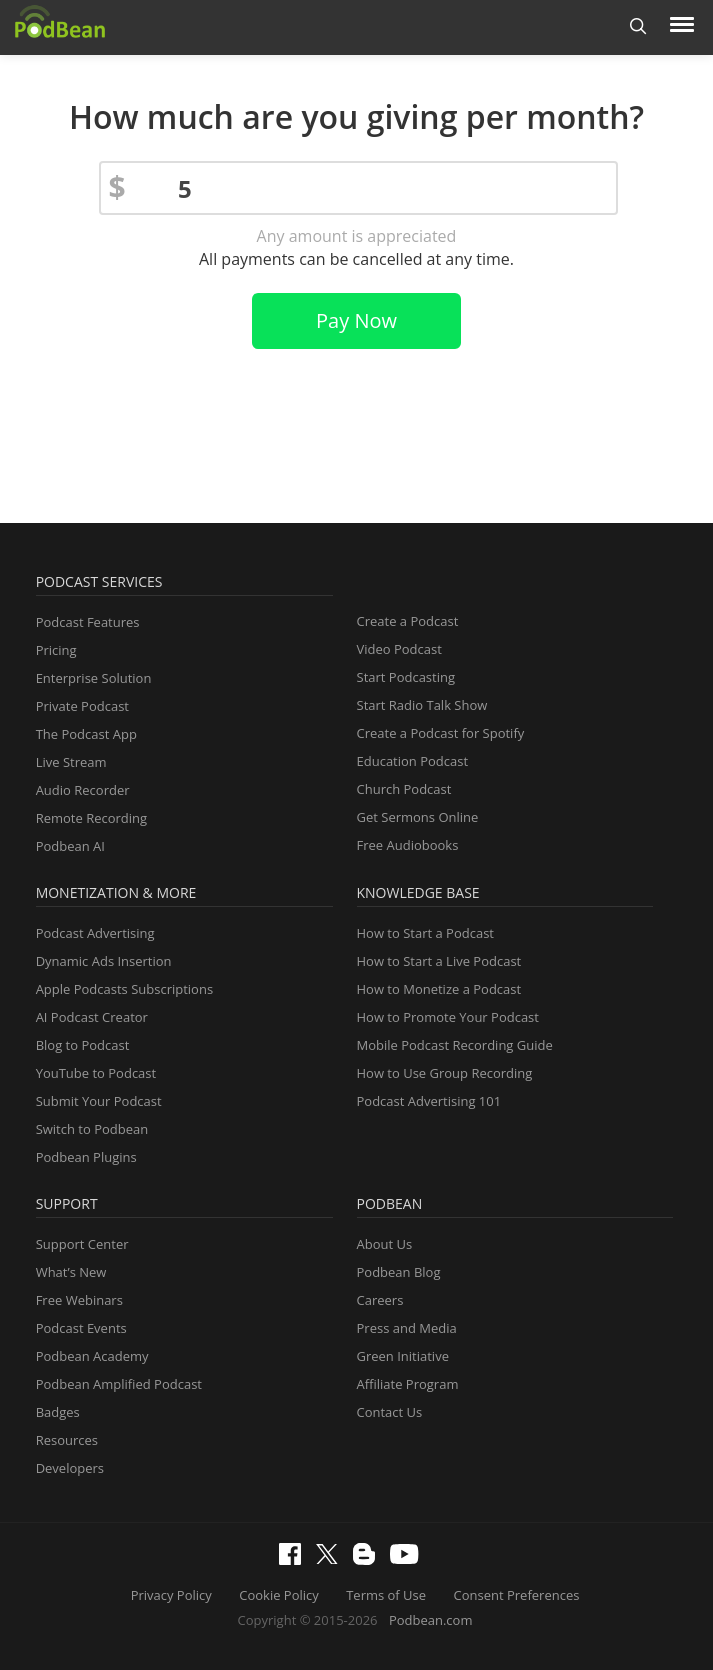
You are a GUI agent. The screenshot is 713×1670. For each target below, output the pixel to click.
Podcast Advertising (95, 933)
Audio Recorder (83, 790)
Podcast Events (81, 1328)
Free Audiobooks (408, 845)
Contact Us (390, 1412)
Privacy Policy (171, 1595)
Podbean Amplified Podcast (119, 1384)
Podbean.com (431, 1620)
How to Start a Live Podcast (439, 961)
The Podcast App (86, 734)
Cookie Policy (279, 1595)
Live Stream (71, 762)
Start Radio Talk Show (422, 705)
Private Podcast (82, 706)
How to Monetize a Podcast (439, 989)
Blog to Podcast (83, 1045)
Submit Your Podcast (99, 1101)
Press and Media (407, 1328)
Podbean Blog (399, 1272)
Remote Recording (91, 818)
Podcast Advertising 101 (429, 1101)
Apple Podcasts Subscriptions (124, 989)
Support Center (82, 1244)
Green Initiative (403, 1356)
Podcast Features (88, 622)
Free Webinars (79, 1300)
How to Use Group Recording (445, 1073)
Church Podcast (404, 789)
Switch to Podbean (92, 1129)
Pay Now (356, 320)
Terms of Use (386, 1595)
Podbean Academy (92, 1356)
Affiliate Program (408, 1384)
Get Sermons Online (418, 817)
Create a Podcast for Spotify (441, 733)
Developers (70, 1468)
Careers (380, 1300)
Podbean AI (70, 846)
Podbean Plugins (86, 1157)
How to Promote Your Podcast (448, 1017)
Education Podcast (413, 761)
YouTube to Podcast (96, 1073)
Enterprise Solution (94, 678)
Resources (67, 1440)
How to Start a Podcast (425, 933)
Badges (58, 1412)
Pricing (56, 650)
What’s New (71, 1272)
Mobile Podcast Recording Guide (455, 1045)
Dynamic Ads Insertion (104, 961)
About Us (385, 1244)
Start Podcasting (406, 677)
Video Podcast (399, 649)
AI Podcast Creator (92, 1017)
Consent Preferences (517, 1595)
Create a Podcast (408, 621)
